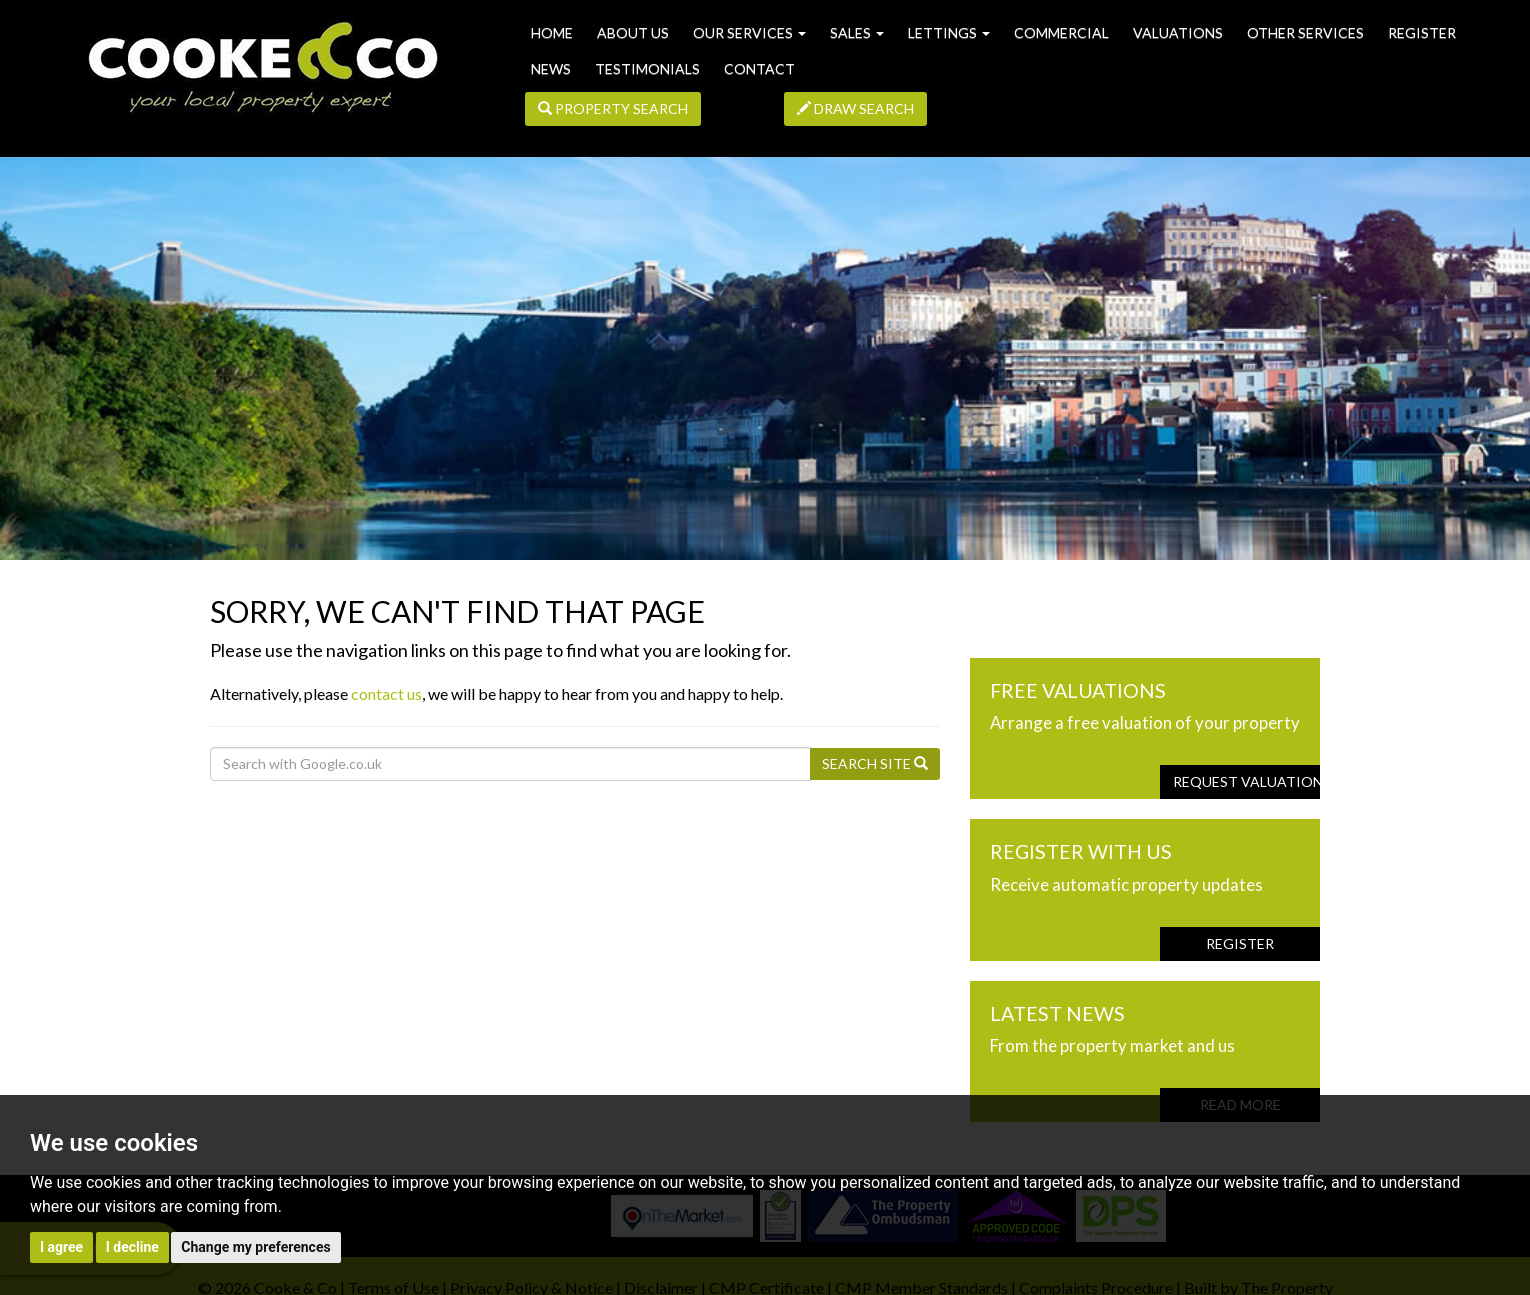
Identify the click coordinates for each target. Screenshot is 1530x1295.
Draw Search (855, 108)
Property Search (613, 108)
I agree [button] (61, 1247)
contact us (386, 693)
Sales (857, 32)
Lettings (949, 32)
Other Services (1305, 32)
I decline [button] (132, 1247)
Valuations (1178, 32)
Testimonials (647, 68)
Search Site (875, 763)
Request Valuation (1246, 781)
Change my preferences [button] (255, 1247)
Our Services (749, 32)
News (551, 68)
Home (552, 32)
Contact (759, 68)
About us (633, 32)
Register (1422, 32)
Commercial (1061, 32)
